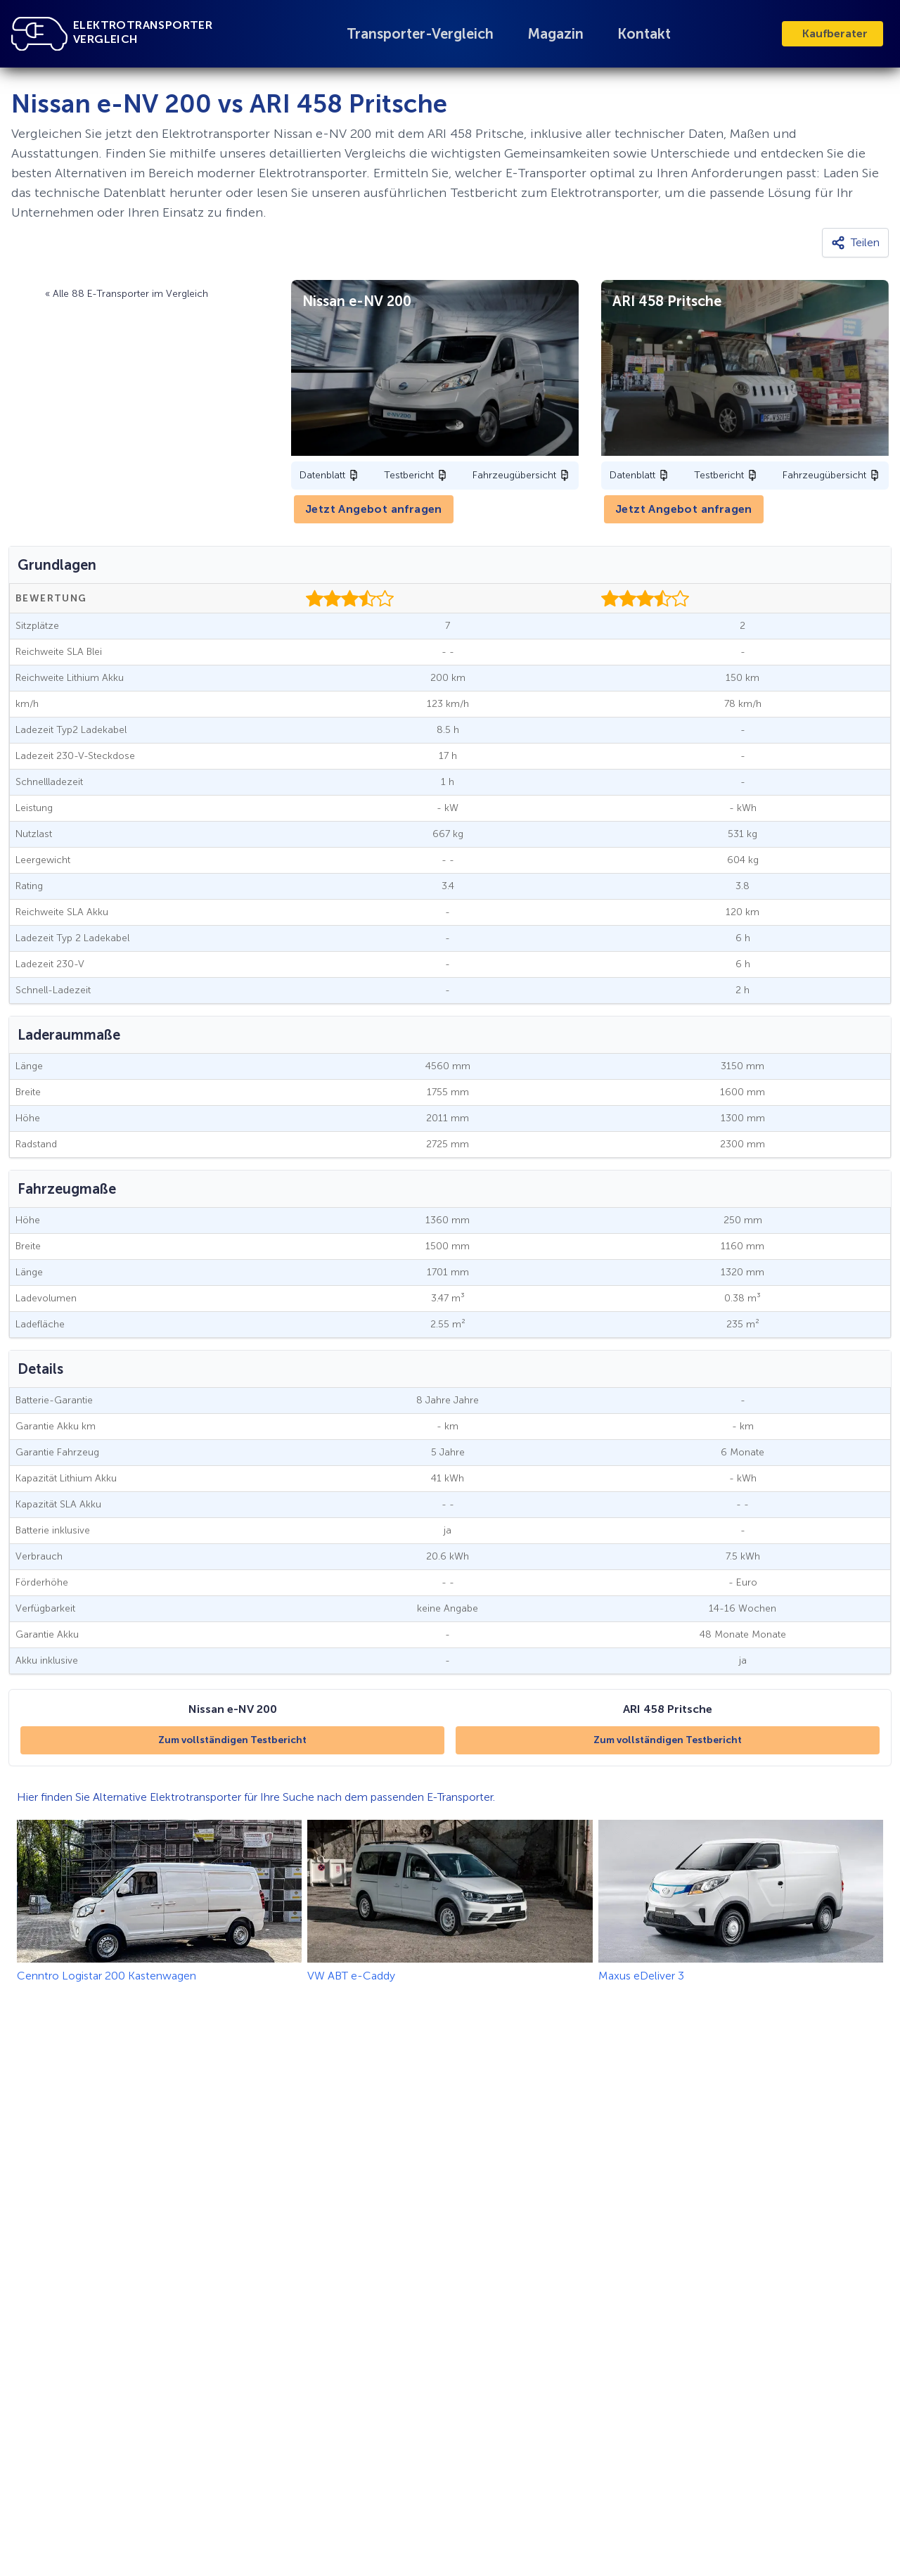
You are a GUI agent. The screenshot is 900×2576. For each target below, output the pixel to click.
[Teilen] (855, 242)
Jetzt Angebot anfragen (373, 509)
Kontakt (644, 33)
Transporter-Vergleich (420, 33)
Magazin (555, 33)
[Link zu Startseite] (39, 34)
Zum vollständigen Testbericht (232, 1740)
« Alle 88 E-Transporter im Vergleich (126, 294)
